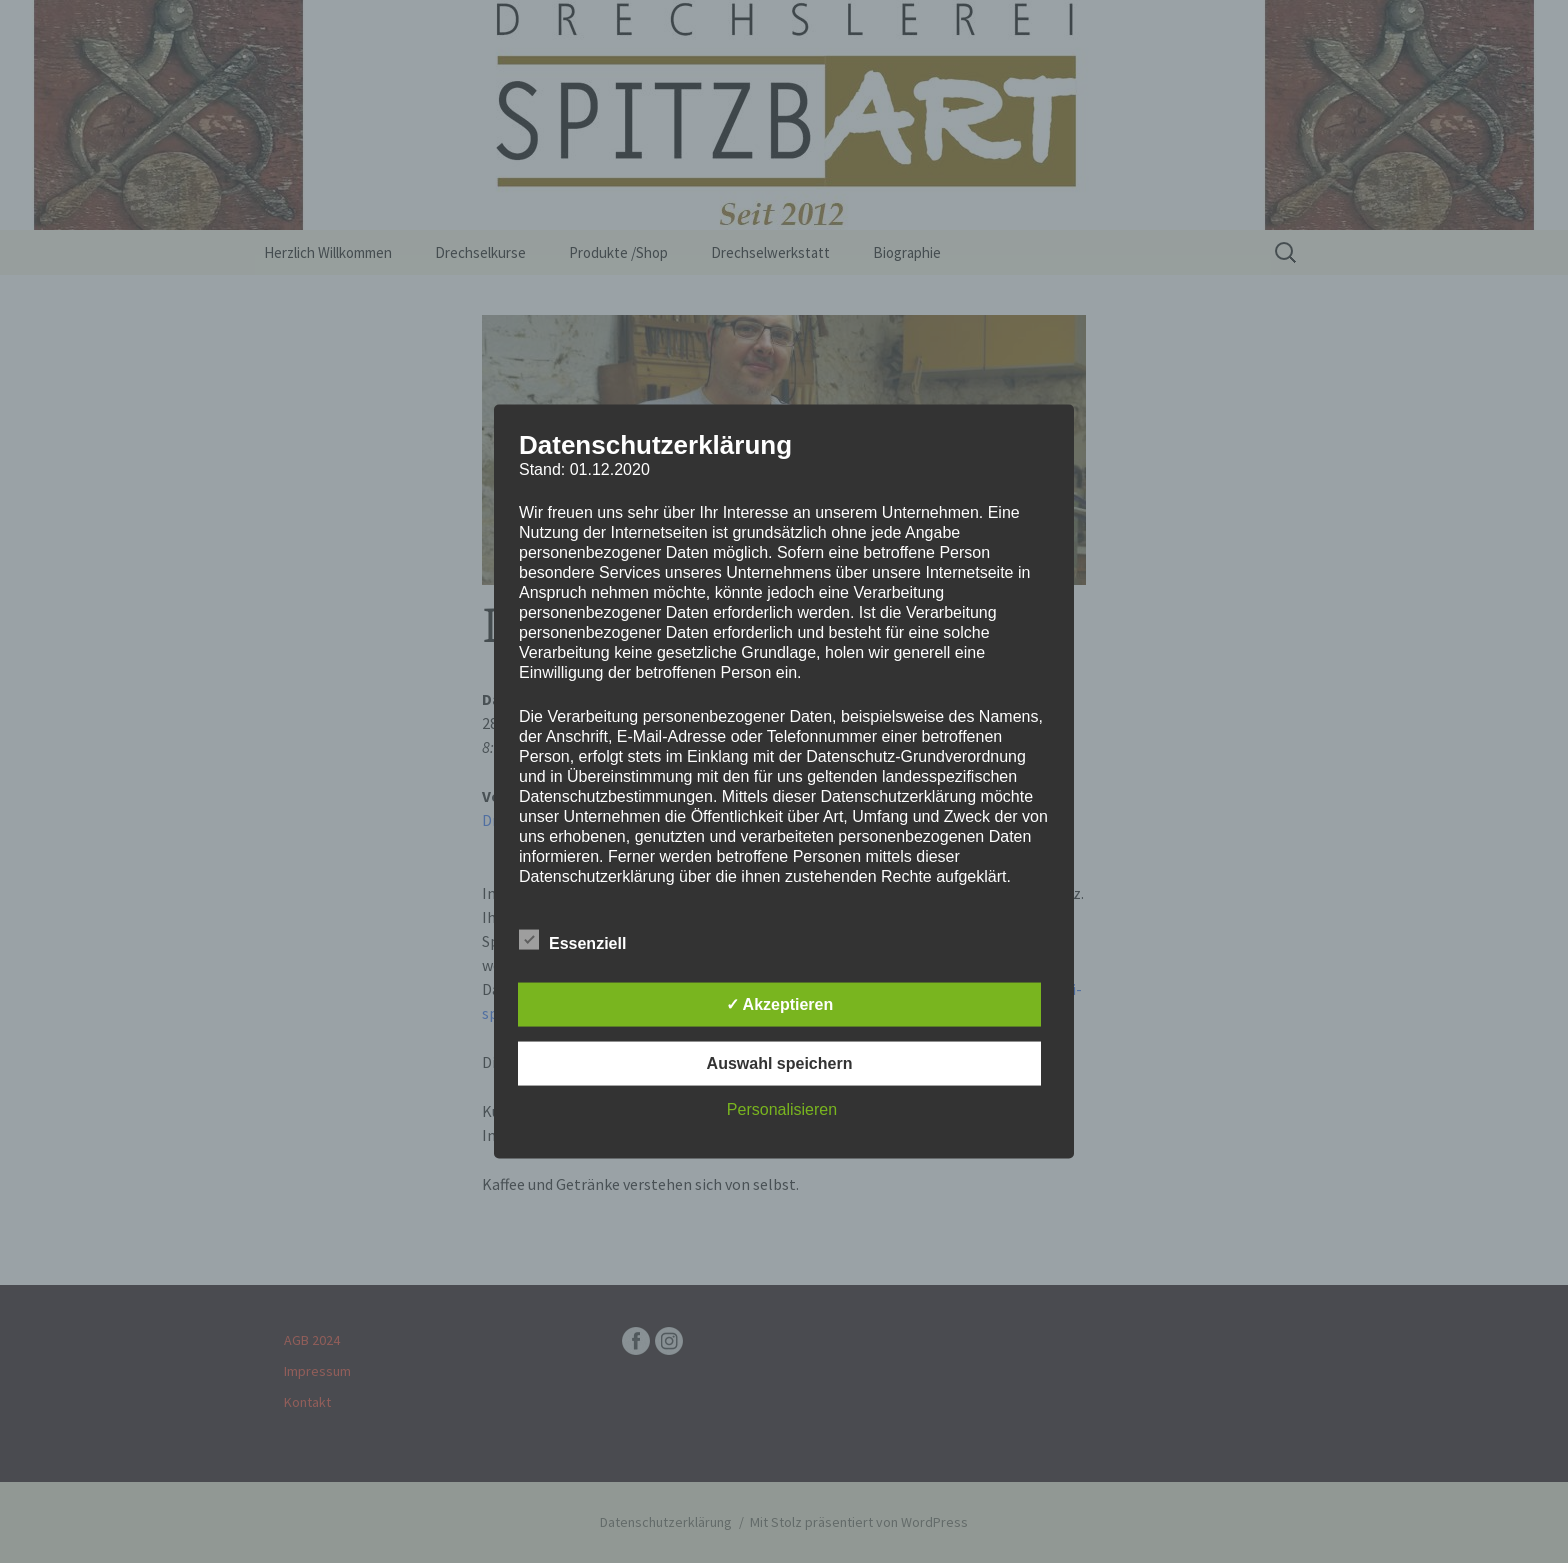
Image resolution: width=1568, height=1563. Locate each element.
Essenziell (572, 940)
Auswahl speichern (780, 1063)
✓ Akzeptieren (780, 1004)
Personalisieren (782, 1109)
